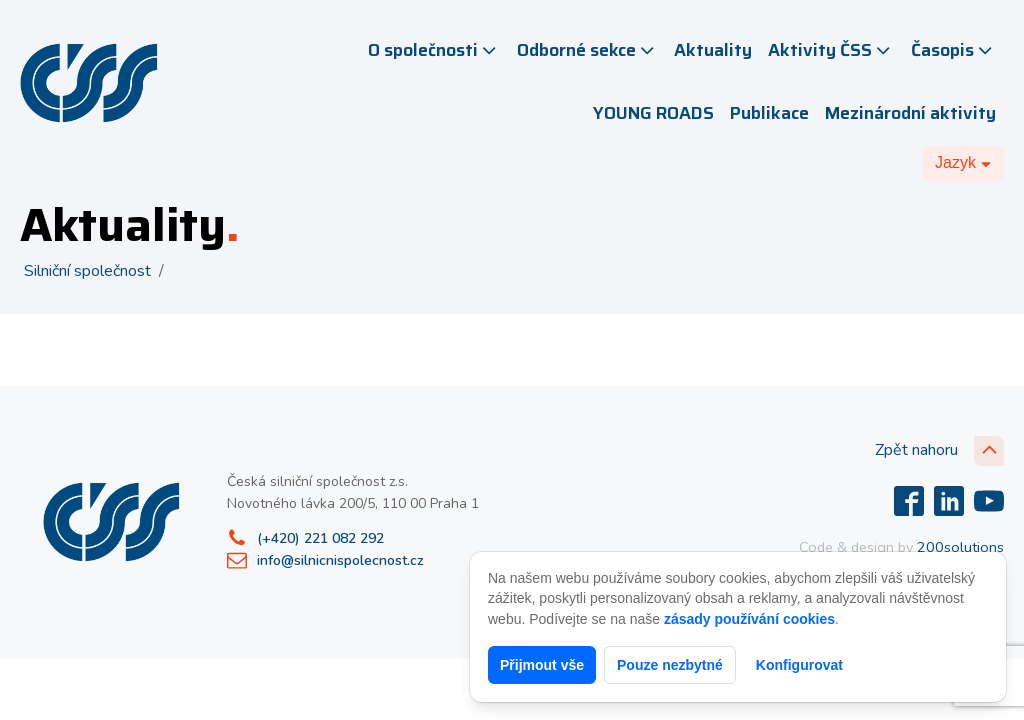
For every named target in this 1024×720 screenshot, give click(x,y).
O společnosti (434, 50)
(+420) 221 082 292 (320, 538)
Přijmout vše (542, 665)
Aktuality (713, 50)
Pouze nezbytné (670, 665)
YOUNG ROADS (653, 113)
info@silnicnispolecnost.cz (340, 560)
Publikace (769, 113)
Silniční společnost (87, 271)
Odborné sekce (587, 50)
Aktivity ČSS (831, 50)
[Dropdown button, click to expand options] (963, 163)
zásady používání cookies (749, 619)
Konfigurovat (799, 665)
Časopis (953, 50)
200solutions (960, 547)
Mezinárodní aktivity (910, 113)
